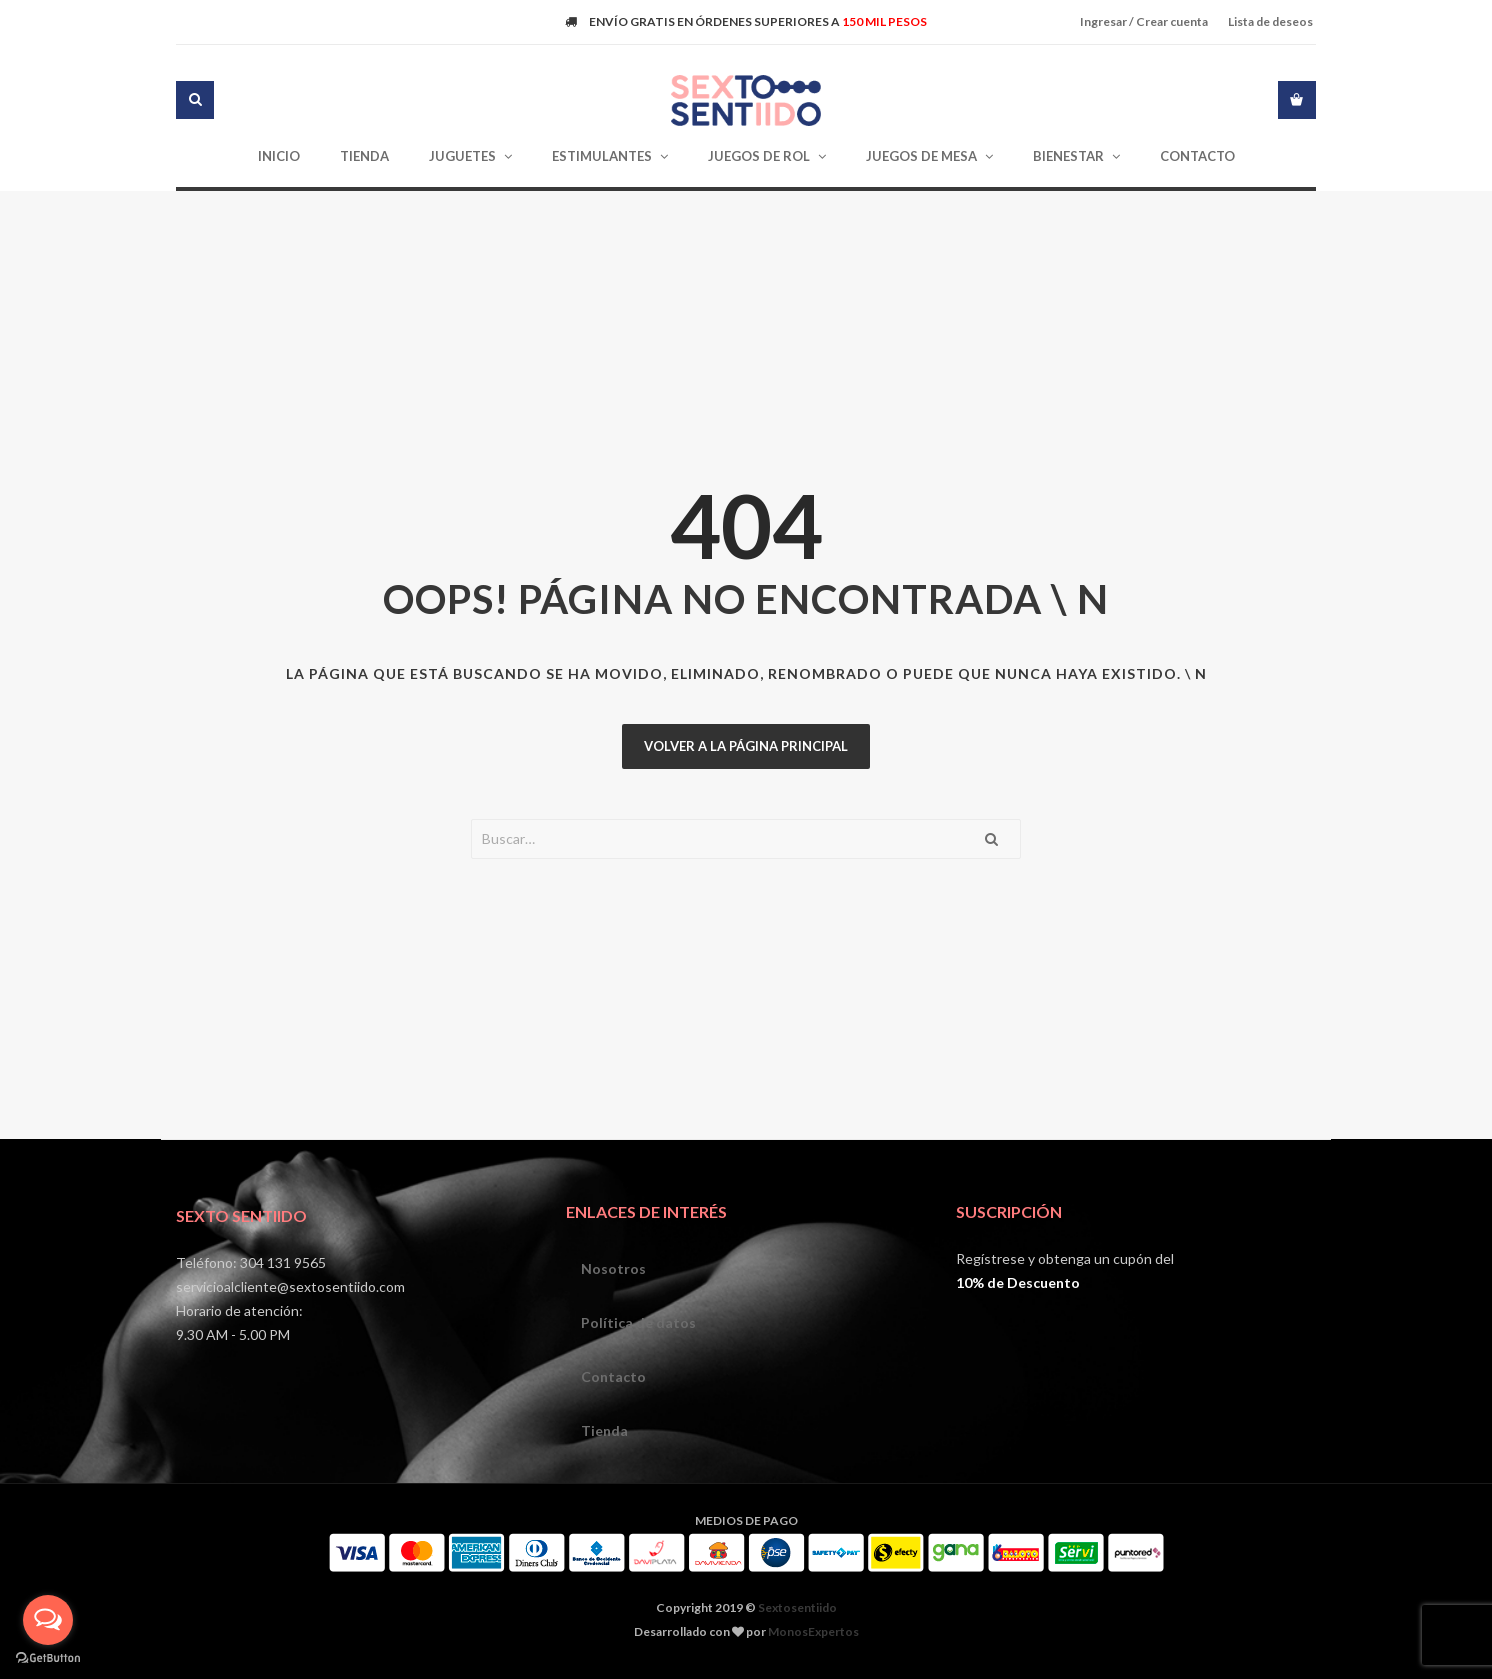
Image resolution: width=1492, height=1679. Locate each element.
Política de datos (638, 1322)
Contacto (613, 1376)
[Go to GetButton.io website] (48, 1658)
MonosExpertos (813, 1631)
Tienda (604, 1430)
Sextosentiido (797, 1607)
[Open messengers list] (48, 1620)
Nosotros (613, 1268)
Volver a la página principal (746, 746)
